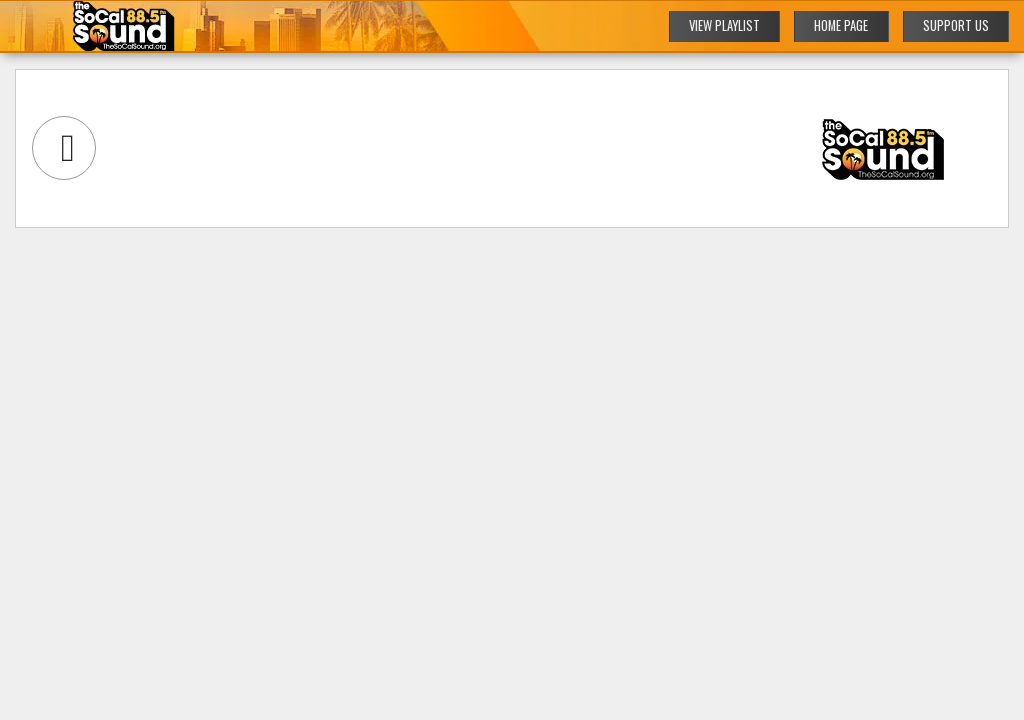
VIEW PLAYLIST (724, 25)
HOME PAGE (841, 25)
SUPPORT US (956, 25)
